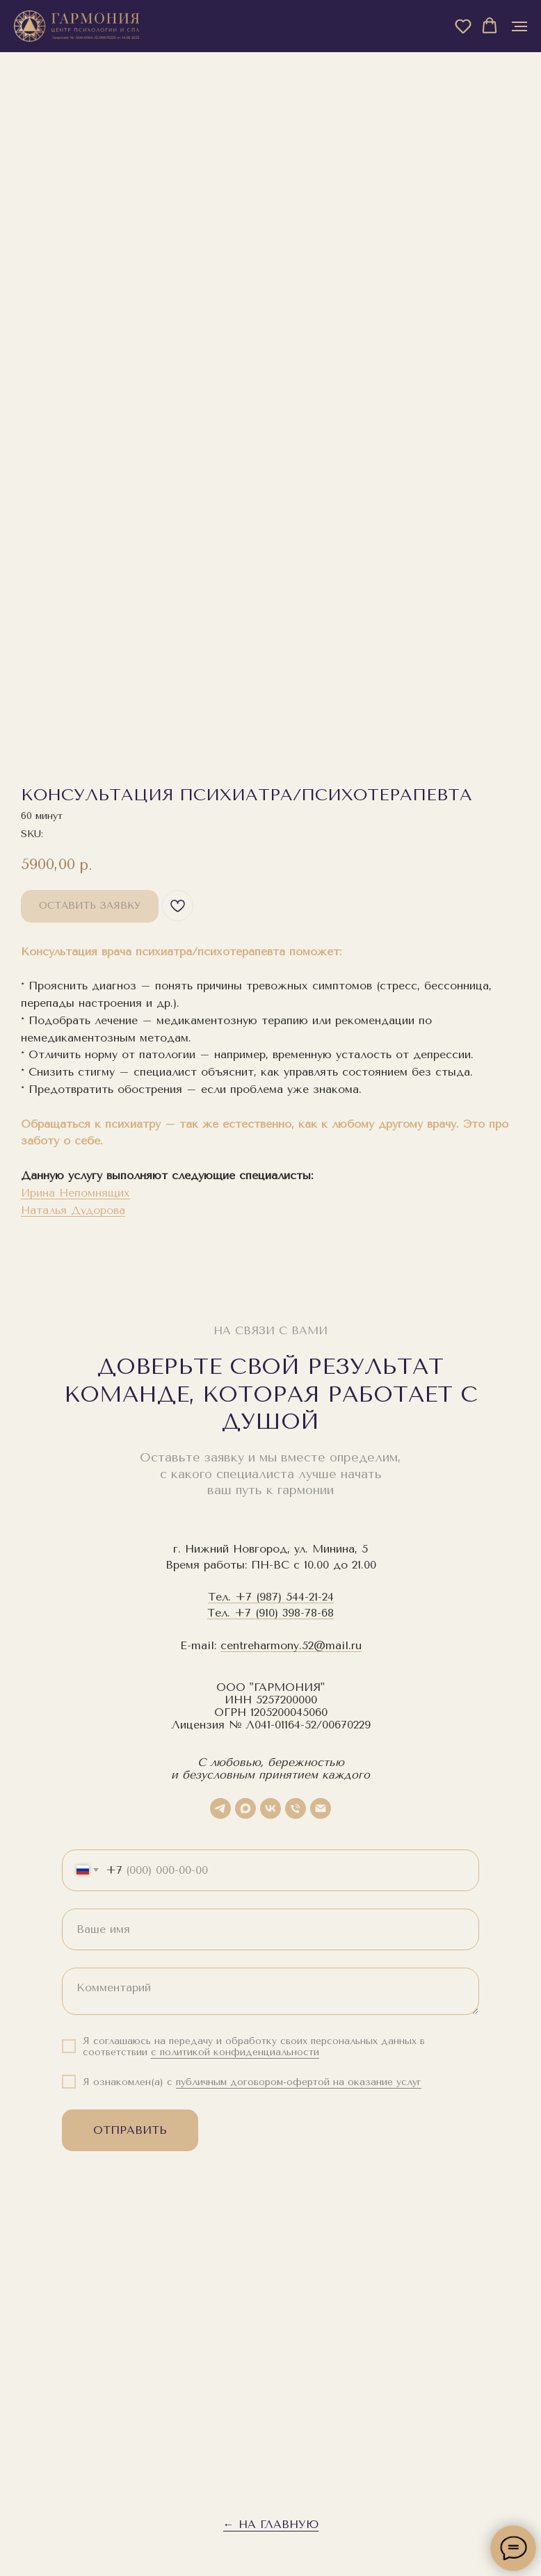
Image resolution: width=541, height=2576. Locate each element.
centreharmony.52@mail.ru (291, 1645)
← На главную (270, 2524)
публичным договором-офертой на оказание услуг (298, 2082)
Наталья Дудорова (73, 1210)
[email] (320, 1808)
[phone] (295, 1808)
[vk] (270, 1808)
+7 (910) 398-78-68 (284, 1612)
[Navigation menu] (519, 26)
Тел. (221, 1596)
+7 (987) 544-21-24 (284, 1596)
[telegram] (220, 1808)
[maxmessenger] (245, 1808)
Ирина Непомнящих (75, 1192)
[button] (463, 25)
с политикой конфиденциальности (235, 2052)
